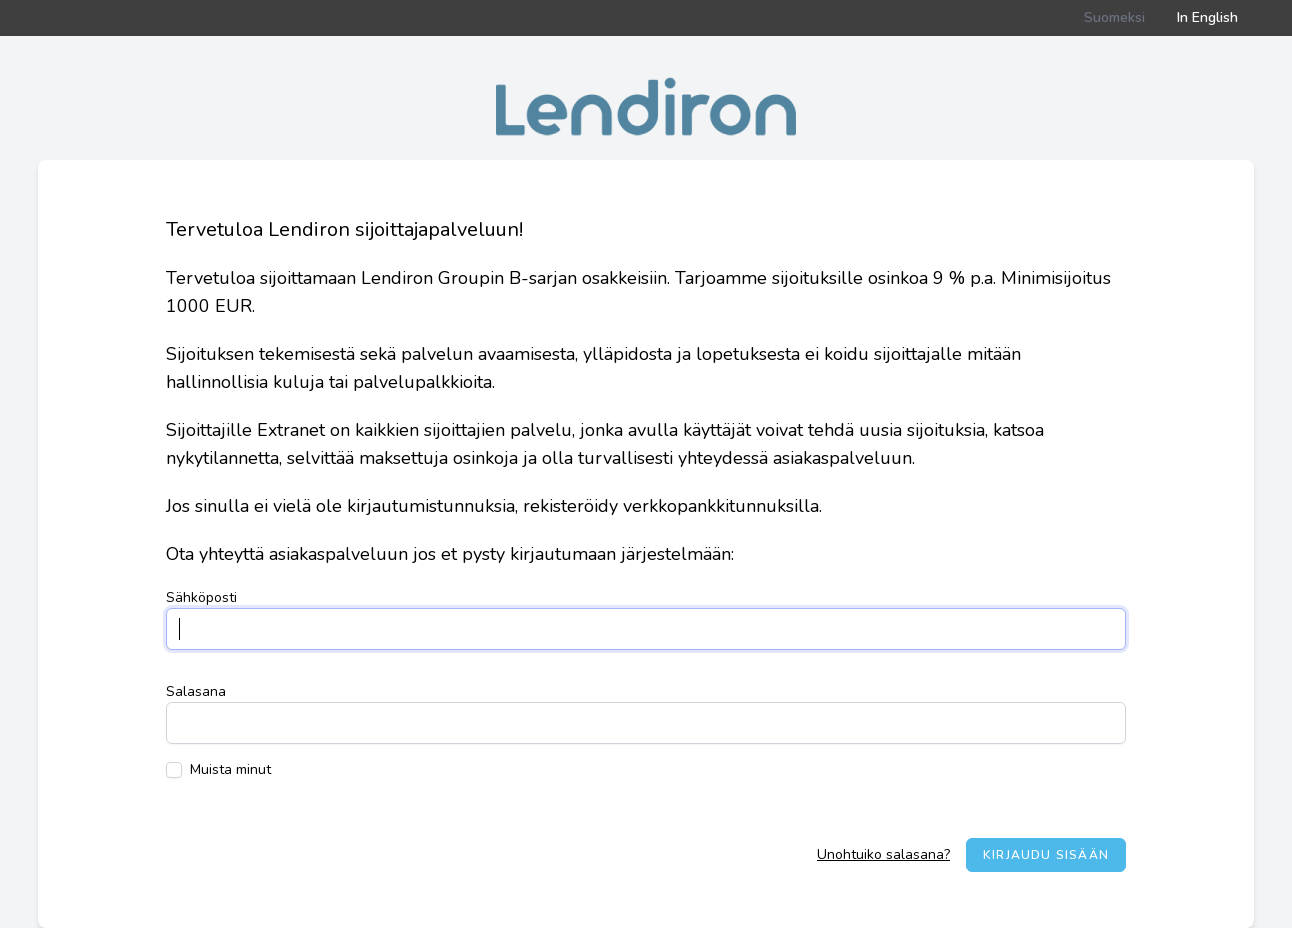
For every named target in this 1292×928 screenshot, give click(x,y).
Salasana (196, 691)
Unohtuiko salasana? (883, 854)
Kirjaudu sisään (1046, 855)
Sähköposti (201, 597)
